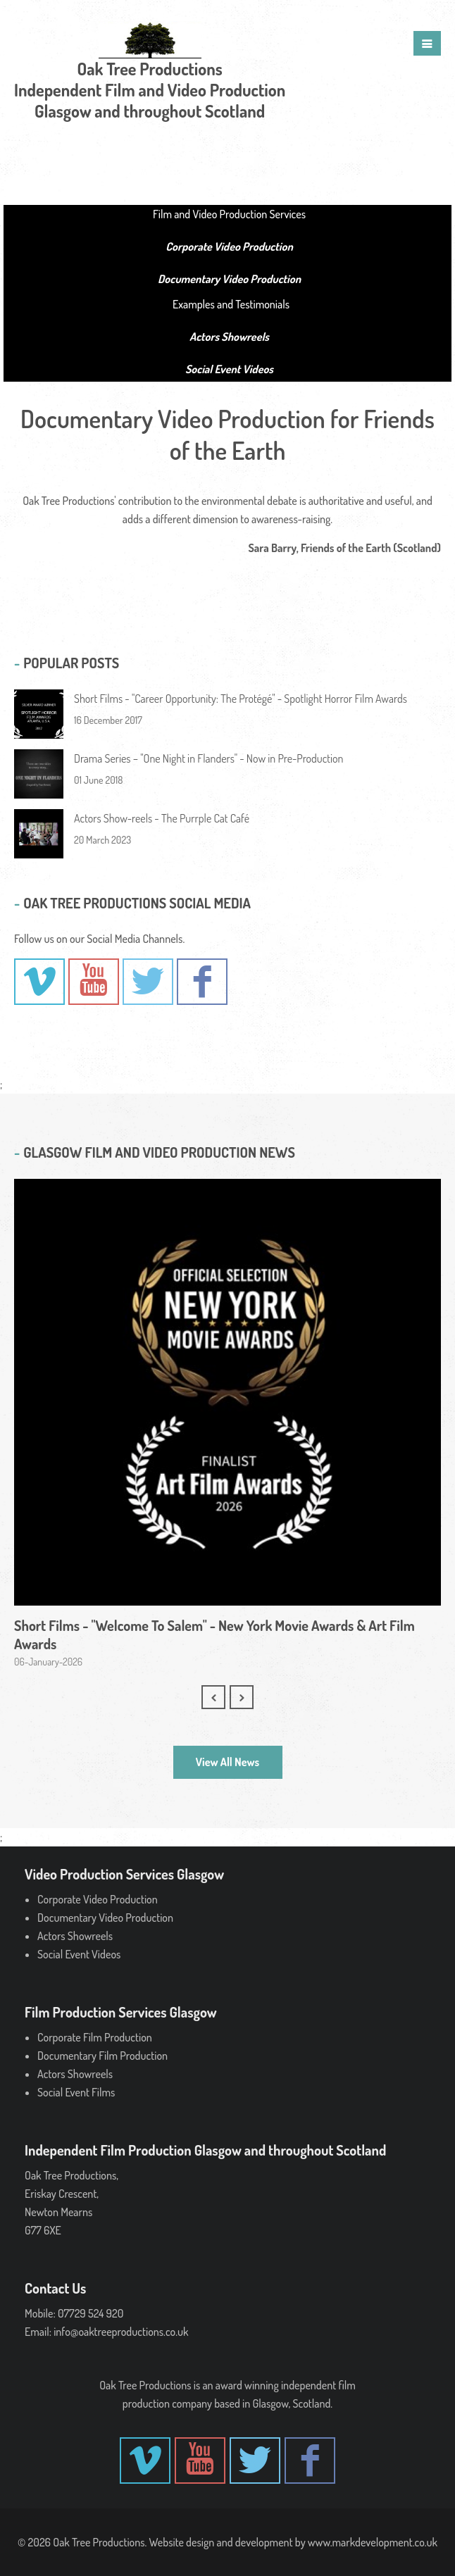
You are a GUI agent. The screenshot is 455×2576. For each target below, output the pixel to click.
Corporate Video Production (97, 1899)
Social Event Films (76, 2092)
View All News (227, 1762)
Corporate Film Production (94, 2037)
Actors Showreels (75, 1936)
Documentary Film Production (102, 2056)
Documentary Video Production (105, 1918)
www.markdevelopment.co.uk (372, 2542)
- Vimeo (39, 981)
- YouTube (93, 981)
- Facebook (202, 981)
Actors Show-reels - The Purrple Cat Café (161, 818)
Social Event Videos (78, 1954)
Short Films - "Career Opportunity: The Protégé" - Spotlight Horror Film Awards (240, 699)
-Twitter (148, 981)
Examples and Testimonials (231, 304)
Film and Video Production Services (229, 214)
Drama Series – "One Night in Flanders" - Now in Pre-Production (209, 758)
